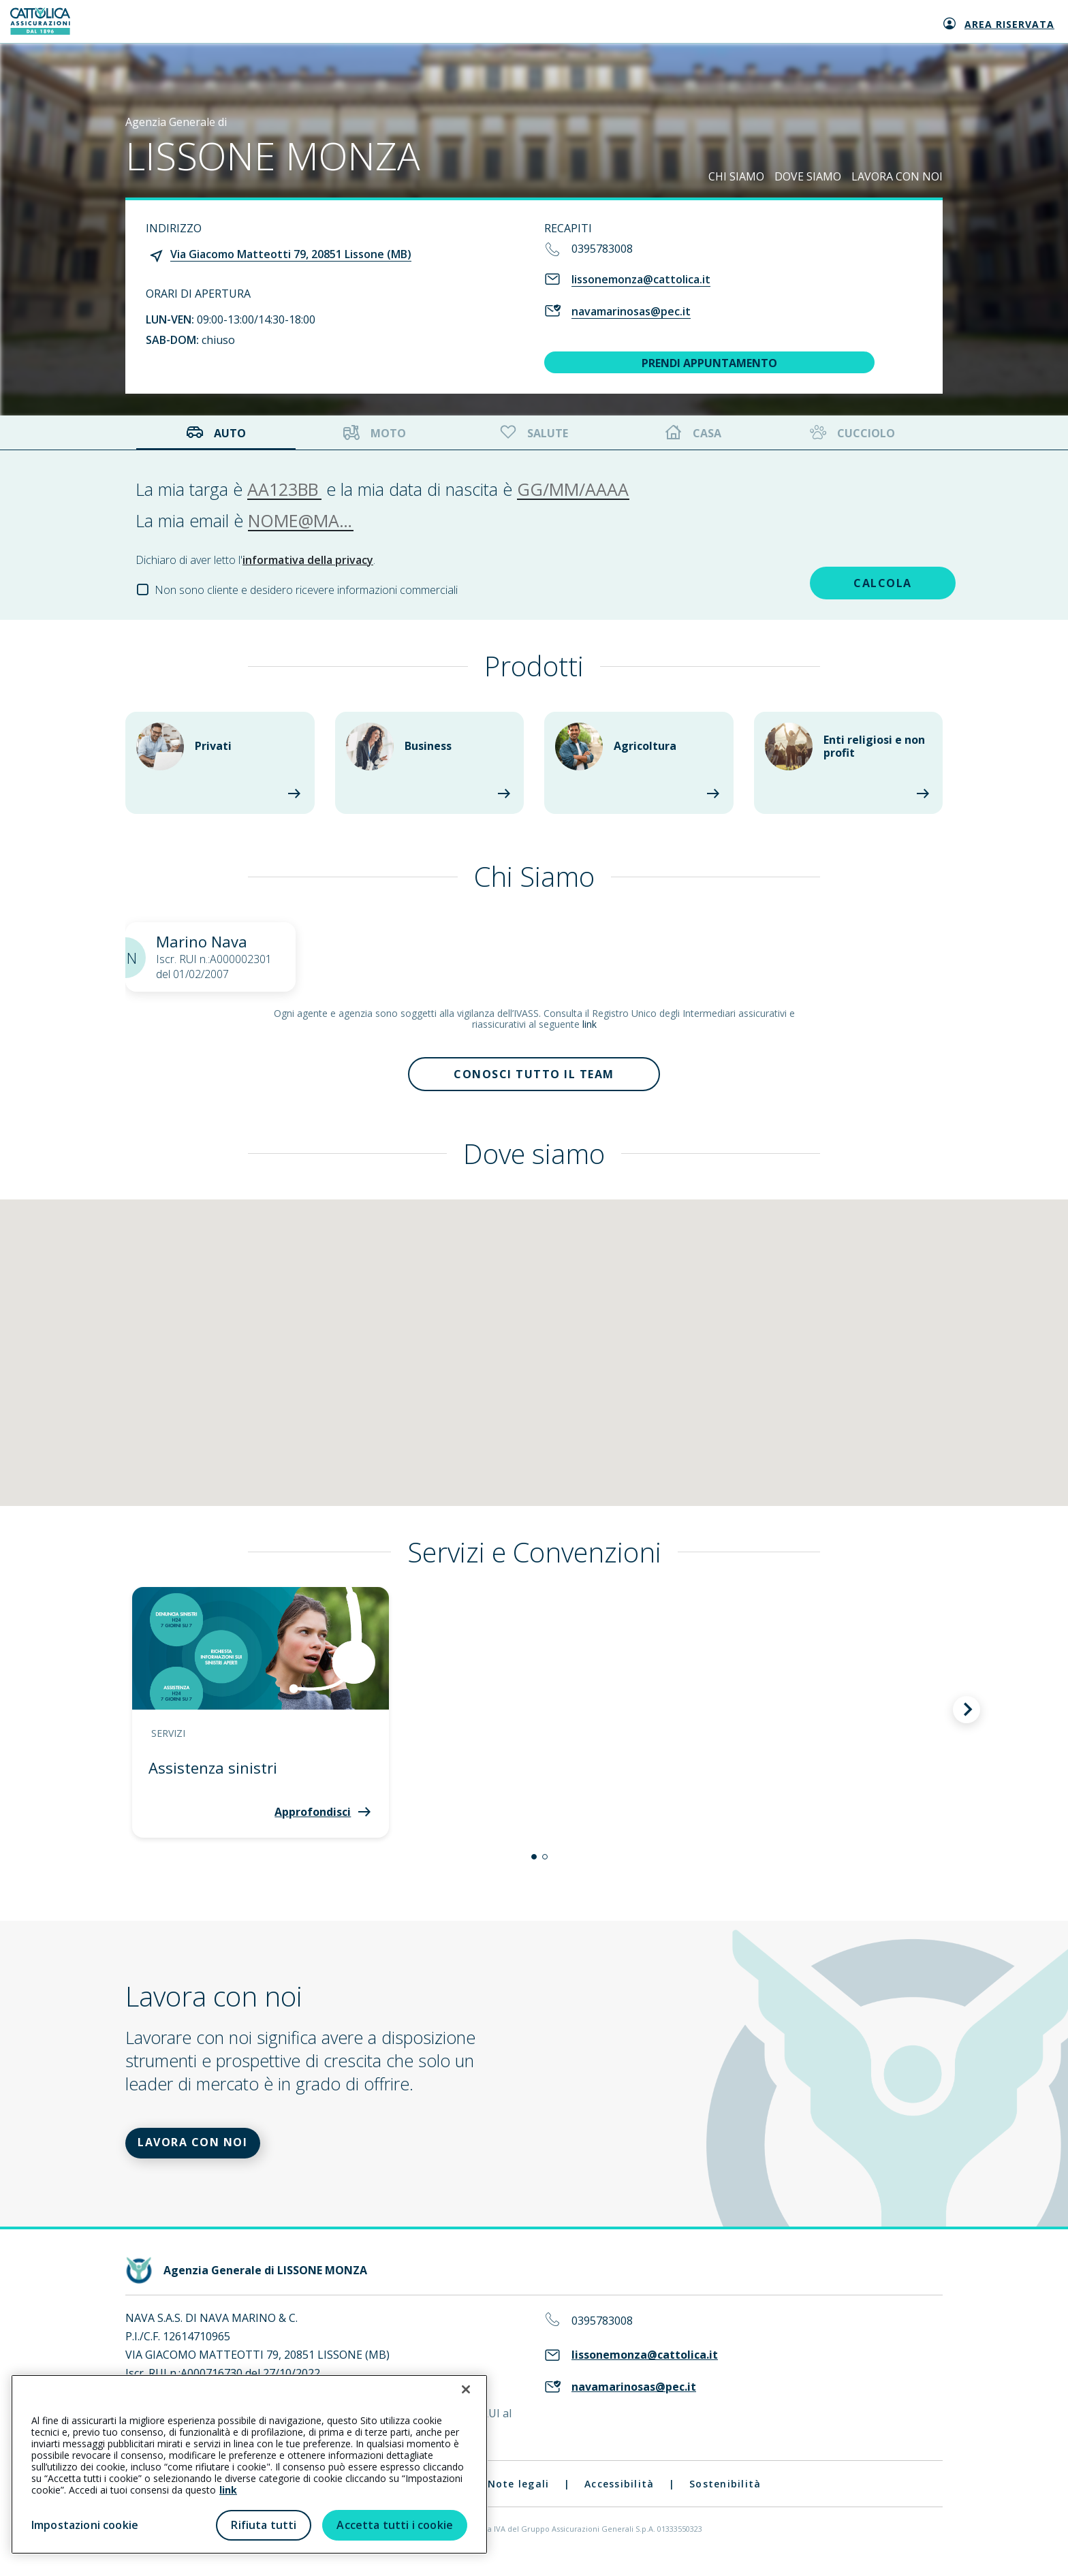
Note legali (519, 2498)
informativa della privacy (307, 559)
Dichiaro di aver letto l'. (255, 560)
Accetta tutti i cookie (394, 2524)
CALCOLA (836, 580)
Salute (532, 432)
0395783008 (602, 248)
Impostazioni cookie (84, 2524)
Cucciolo (851, 432)
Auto (216, 433)
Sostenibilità (725, 2498)
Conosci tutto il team (534, 1077)
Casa (693, 433)
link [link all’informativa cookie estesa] (228, 2489)
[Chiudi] (466, 2389)
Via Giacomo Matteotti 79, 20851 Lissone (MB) (290, 254)
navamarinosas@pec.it (631, 311)
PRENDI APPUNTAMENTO (709, 363)
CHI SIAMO (736, 176)
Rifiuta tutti (263, 2524)
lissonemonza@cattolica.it (640, 279)
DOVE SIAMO (807, 176)
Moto (374, 433)
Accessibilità (619, 2498)
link (589, 1024)
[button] (534, 1864)
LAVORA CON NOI (897, 176)
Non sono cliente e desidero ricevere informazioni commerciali (306, 590)
